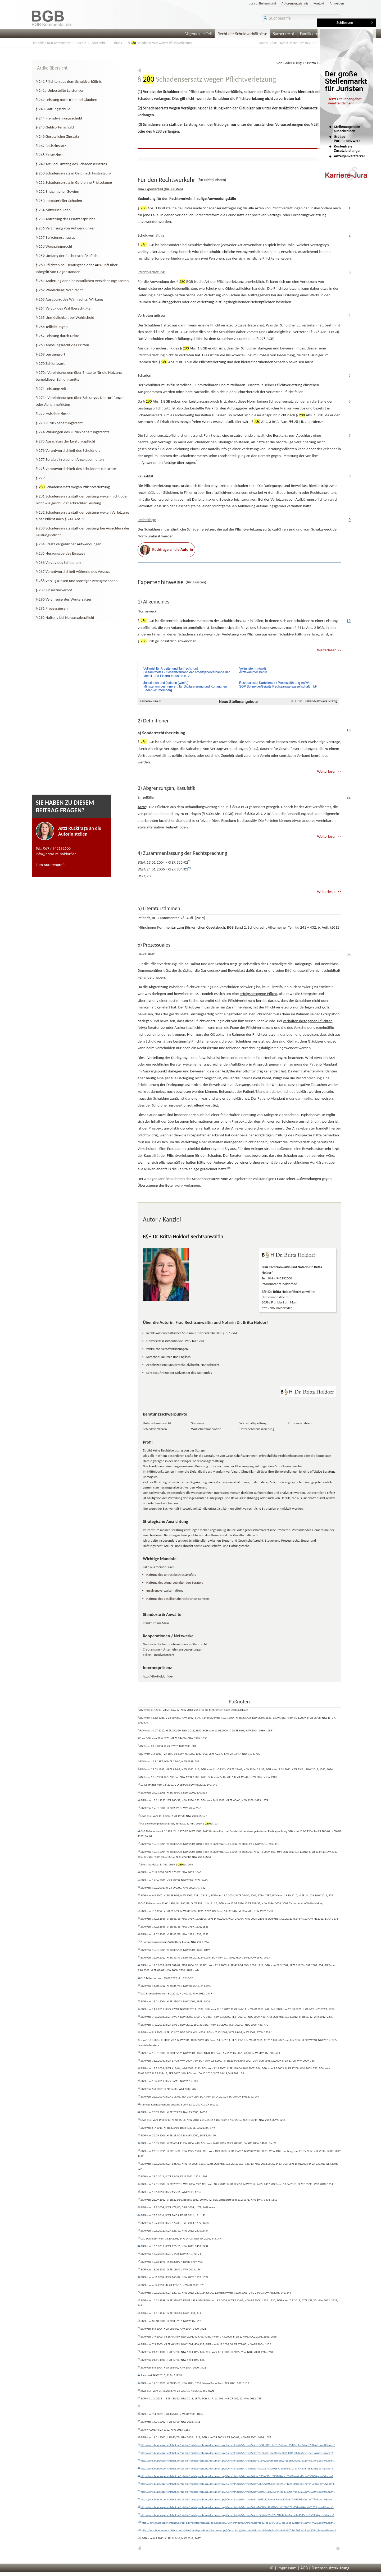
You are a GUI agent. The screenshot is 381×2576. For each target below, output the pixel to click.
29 (139, 1941)
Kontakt (319, 3)
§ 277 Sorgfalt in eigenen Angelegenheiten (70, 459)
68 (139, 2268)
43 (139, 2059)
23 (139, 1894)
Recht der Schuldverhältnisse (242, 33)
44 (139, 2067)
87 (139, 2421)
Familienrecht (311, 33)
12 (139, 1799)
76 (139, 2335)
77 (139, 2343)
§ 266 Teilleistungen (52, 326)
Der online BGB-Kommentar (51, 43)
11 (139, 1791)
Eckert (147, 1655)
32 (349, 954)
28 (139, 1933)
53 (139, 2142)
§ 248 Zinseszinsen (51, 154)
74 (139, 2320)
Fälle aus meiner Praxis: (159, 1567)
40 (139, 2031)
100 (139, 2521)
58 (139, 2191)
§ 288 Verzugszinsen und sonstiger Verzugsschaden (76, 580)
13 (139, 1807)
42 (139, 2051)
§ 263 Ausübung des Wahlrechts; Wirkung (69, 299)
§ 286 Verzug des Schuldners (58, 562)
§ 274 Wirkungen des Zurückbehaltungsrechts (72, 432)
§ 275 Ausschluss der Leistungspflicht (65, 441)
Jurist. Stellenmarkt (263, 3)
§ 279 (40, 478)
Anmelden (337, 3)
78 (139, 2351)
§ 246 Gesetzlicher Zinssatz (57, 136)
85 (139, 2405)
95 (139, 2483)
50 (139, 2119)
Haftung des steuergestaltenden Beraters (174, 1582)
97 (139, 2498)
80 (139, 2366)
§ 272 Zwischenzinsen (53, 413)
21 (139, 1879)
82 (139, 2382)
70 (139, 2284)
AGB (304, 2567)
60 (139, 2206)
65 (139, 2245)
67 (139, 2261)
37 (139, 2008)
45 (139, 2080)
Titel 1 (118, 43)
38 (139, 2016)
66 (139, 2253)
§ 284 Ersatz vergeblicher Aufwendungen (68, 544)
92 (139, 2459)
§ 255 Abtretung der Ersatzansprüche (66, 218)
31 (139, 1956)
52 (139, 2134)
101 (139, 2529)
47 (139, 2095)
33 (139, 1977)
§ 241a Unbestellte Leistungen (60, 90)
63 (139, 2229)
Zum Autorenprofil (50, 864)
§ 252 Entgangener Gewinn (57, 191)
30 (139, 1949)
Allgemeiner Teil (198, 33)
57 (139, 2183)
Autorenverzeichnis (295, 3)
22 (349, 797)
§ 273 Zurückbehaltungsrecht (59, 423)
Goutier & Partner (155, 1644)
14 (139, 1814)
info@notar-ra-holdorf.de (56, 853)
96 (139, 2490)
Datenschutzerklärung (330, 2567)
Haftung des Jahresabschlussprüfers (171, 1575)
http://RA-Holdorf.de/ (277, 1308)
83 (139, 2390)
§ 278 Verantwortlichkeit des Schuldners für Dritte (76, 468)
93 (139, 2467)
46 (139, 2088)
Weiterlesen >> (329, 650)
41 (139, 2039)
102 (139, 2537)
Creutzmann (151, 1649)
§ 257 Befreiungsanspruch (57, 237)
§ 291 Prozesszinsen (52, 608)
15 (139, 1822)
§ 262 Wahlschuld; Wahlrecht (59, 290)
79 (139, 2359)
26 (139, 1917)
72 (139, 2299)
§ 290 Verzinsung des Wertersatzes (64, 599)
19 (139, 1863)
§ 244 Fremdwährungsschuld (59, 118)
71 (139, 2292)
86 (139, 2413)
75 (139, 2327)
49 (139, 2111)
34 (139, 1985)
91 (139, 2452)
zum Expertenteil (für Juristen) (160, 189)
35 (139, 1992)
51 (139, 2126)
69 (139, 2276)
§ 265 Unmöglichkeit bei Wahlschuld (65, 317)
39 (139, 2023)
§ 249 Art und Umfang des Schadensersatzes (71, 164)
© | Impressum (283, 2567)
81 (139, 2374)
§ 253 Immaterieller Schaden (59, 200)
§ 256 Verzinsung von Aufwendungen (66, 228)
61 (139, 2214)
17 (139, 1843)
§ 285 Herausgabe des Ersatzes (60, 553)
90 (139, 2444)
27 (139, 1925)
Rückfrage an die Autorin (166, 550)
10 (349, 621)
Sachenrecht (283, 33)
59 (139, 2198)
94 (139, 2475)
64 (139, 2237)
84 (139, 2397)
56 (139, 2175)
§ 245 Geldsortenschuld (55, 127)
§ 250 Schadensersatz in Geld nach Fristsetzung (73, 173)
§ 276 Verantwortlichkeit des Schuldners (68, 450)
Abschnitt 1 (99, 43)
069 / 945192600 (57, 848)
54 (139, 2150)
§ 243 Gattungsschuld (53, 109)
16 (349, 730)
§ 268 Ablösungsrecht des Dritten (62, 345)
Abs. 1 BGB (324, 331)
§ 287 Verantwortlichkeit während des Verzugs (73, 571)
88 (139, 2428)
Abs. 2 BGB (309, 627)
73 (139, 2312)
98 (139, 2506)
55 (139, 2163)
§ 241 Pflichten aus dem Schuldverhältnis (69, 81)
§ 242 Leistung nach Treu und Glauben (66, 99)
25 (139, 1910)
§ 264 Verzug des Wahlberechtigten (64, 308)
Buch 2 (81, 43)
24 (139, 1902)
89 (139, 2436)
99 (139, 2514)
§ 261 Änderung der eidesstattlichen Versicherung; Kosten (82, 280)
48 (139, 2103)
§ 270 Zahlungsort (50, 363)
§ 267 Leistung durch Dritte (57, 335)
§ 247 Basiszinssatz (51, 145)
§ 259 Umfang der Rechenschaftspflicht (67, 255)
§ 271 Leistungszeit (51, 388)
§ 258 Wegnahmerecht (54, 246)
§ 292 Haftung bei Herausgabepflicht (65, 617)
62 (139, 2222)
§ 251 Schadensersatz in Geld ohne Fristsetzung (74, 182)
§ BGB (146, 244)
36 (139, 2000)
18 (139, 1851)
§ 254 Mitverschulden (53, 210)
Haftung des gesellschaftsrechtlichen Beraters (178, 1599)
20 (139, 1871)
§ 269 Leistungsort (50, 354)
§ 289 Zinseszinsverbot (54, 590)
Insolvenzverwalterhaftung (164, 1590)
